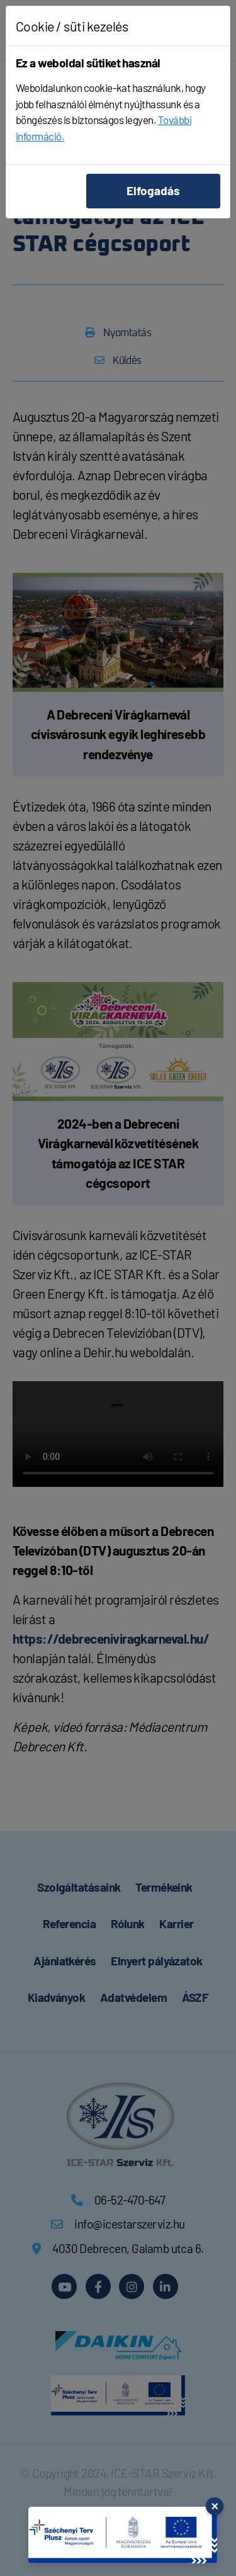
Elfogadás (153, 190)
